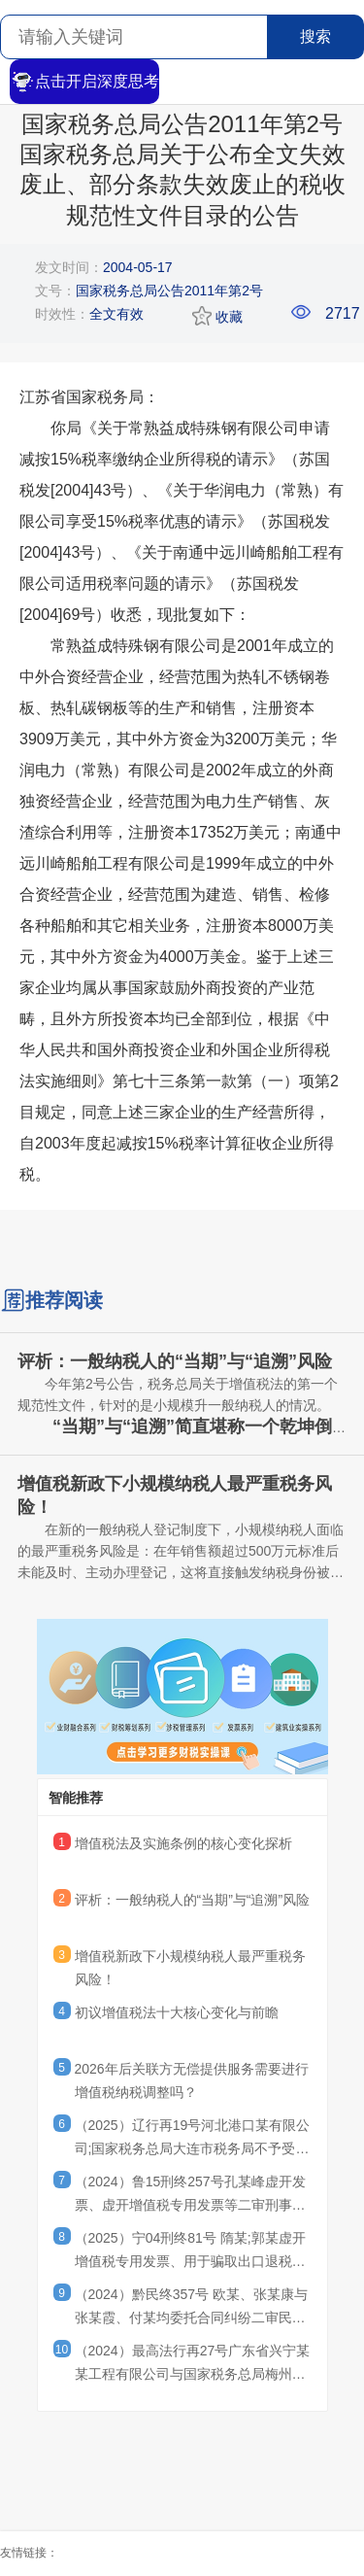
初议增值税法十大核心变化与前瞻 (177, 2012)
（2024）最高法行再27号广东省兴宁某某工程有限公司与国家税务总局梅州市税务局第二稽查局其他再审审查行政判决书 (193, 2365)
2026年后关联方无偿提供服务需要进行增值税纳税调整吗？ (192, 2080)
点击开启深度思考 (84, 81)
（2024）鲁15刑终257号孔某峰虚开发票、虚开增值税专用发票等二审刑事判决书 (190, 2196)
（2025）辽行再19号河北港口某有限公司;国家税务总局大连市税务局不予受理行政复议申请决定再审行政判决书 (193, 2139)
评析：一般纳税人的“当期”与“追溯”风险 (193, 1899)
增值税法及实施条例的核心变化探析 (183, 1843)
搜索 (315, 36)
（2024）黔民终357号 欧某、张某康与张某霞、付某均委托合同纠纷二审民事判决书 (191, 2308)
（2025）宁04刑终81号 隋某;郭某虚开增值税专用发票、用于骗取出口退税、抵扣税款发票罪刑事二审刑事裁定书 (190, 2252)
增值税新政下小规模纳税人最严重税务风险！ (190, 1967)
